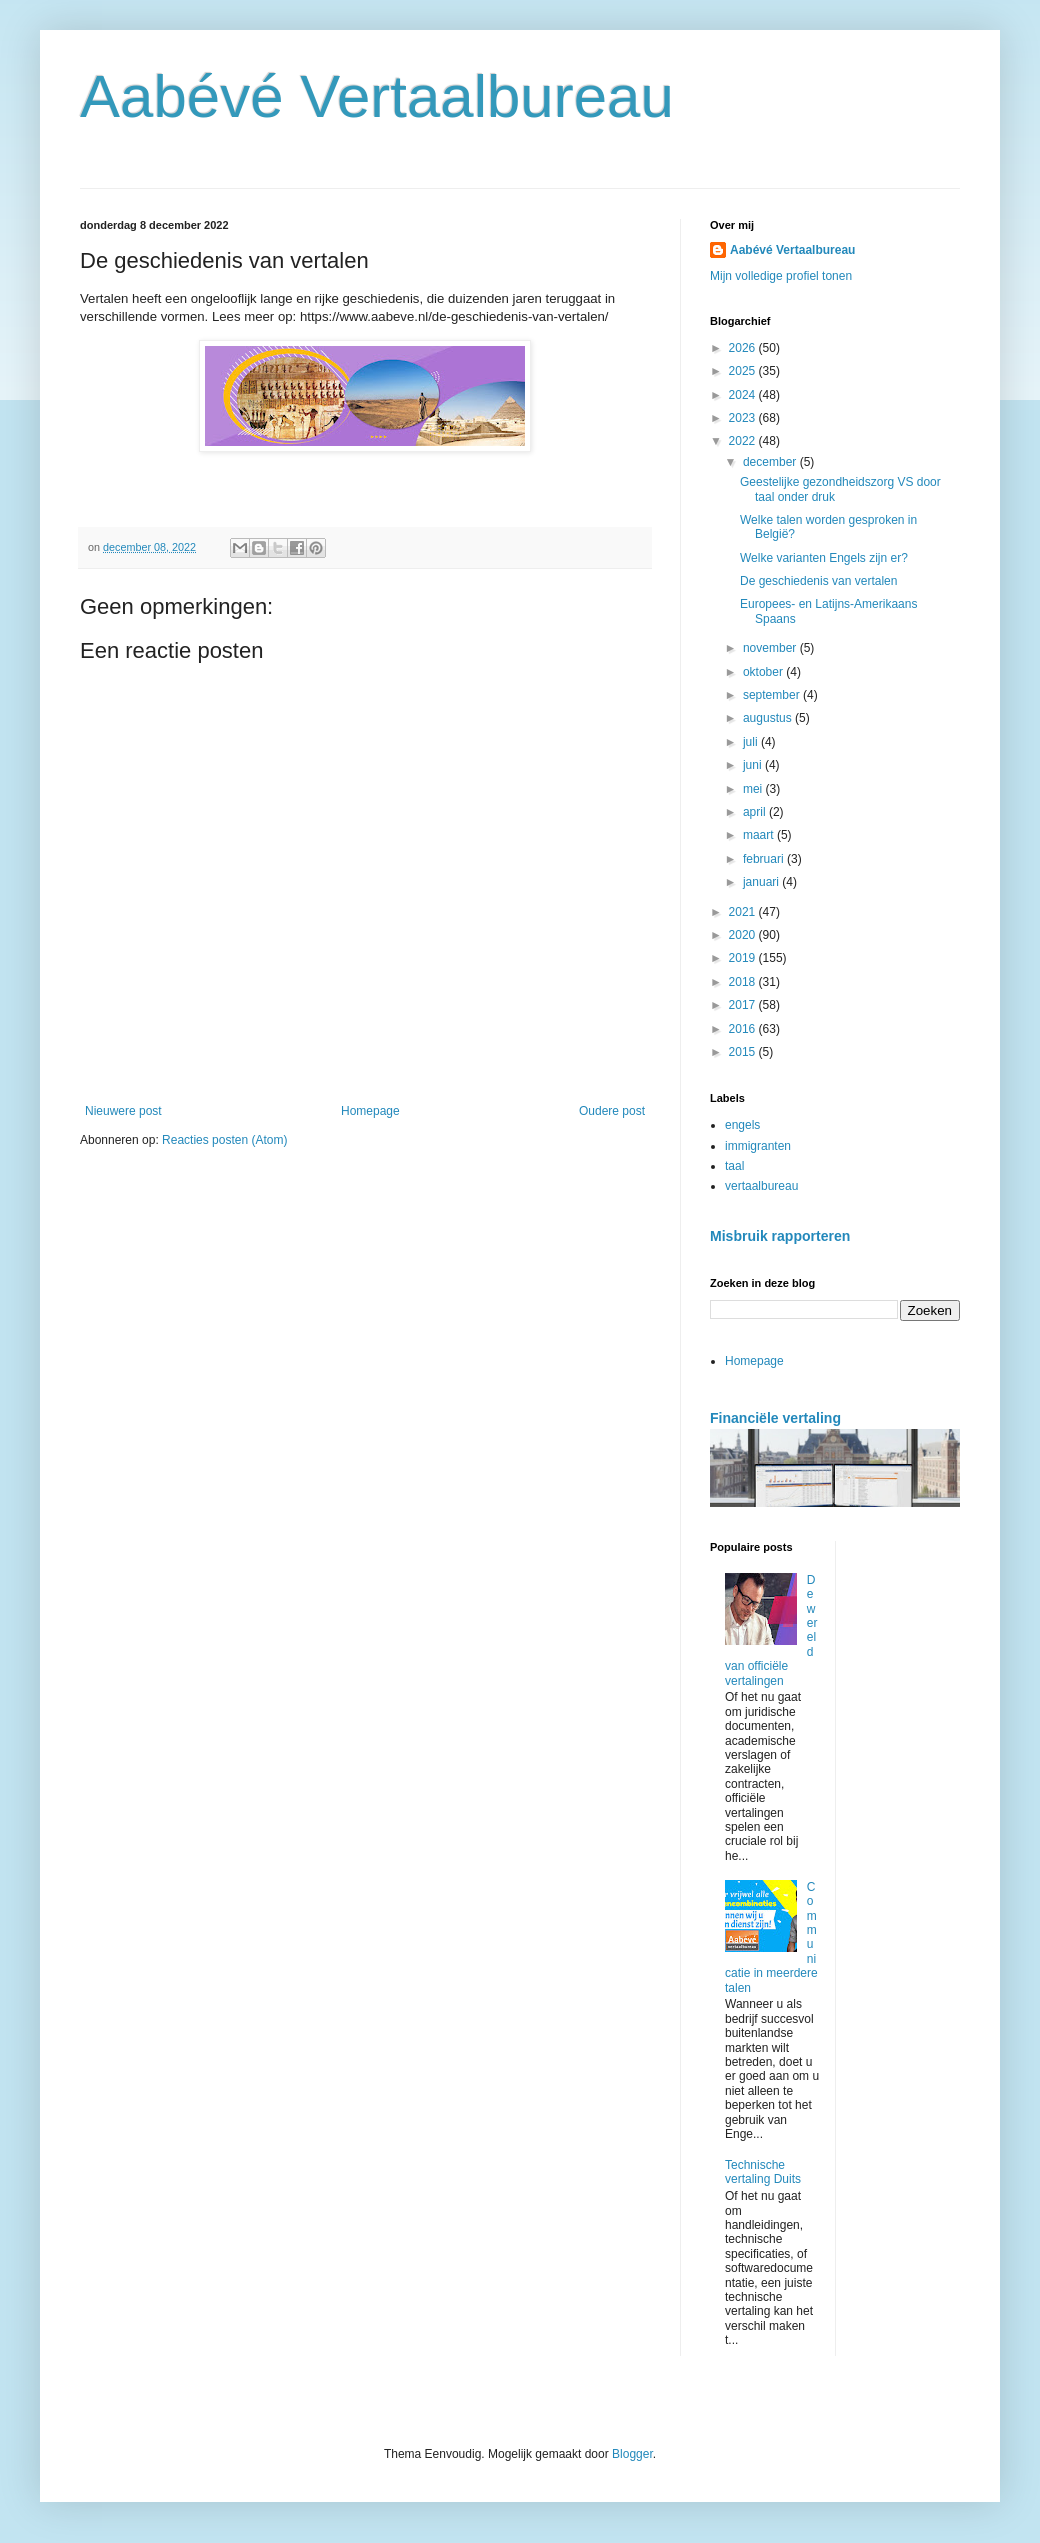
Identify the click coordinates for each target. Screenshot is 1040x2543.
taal (734, 1166)
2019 (744, 958)
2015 (744, 1052)
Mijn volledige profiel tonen (781, 276)
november (771, 648)
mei (754, 789)
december (771, 462)
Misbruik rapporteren (780, 1236)
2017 (744, 1005)
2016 (744, 1029)
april (756, 812)
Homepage (370, 1111)
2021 (744, 912)
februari (765, 859)
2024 (744, 395)
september (773, 695)
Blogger (632, 2454)
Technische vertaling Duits (763, 2172)
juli (752, 742)
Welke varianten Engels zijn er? (824, 558)
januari (762, 882)
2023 (744, 418)
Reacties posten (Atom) (224, 1140)
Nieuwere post (123, 1111)
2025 (744, 371)
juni (754, 765)
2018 (744, 982)
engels (742, 1125)
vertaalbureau (761, 1186)
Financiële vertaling (775, 1418)
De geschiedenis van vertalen (818, 581)
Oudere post (612, 1111)
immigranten (758, 1146)
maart (760, 835)
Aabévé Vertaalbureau (377, 96)
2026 (744, 348)
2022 (744, 441)
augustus (769, 718)
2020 (744, 935)
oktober (764, 672)
